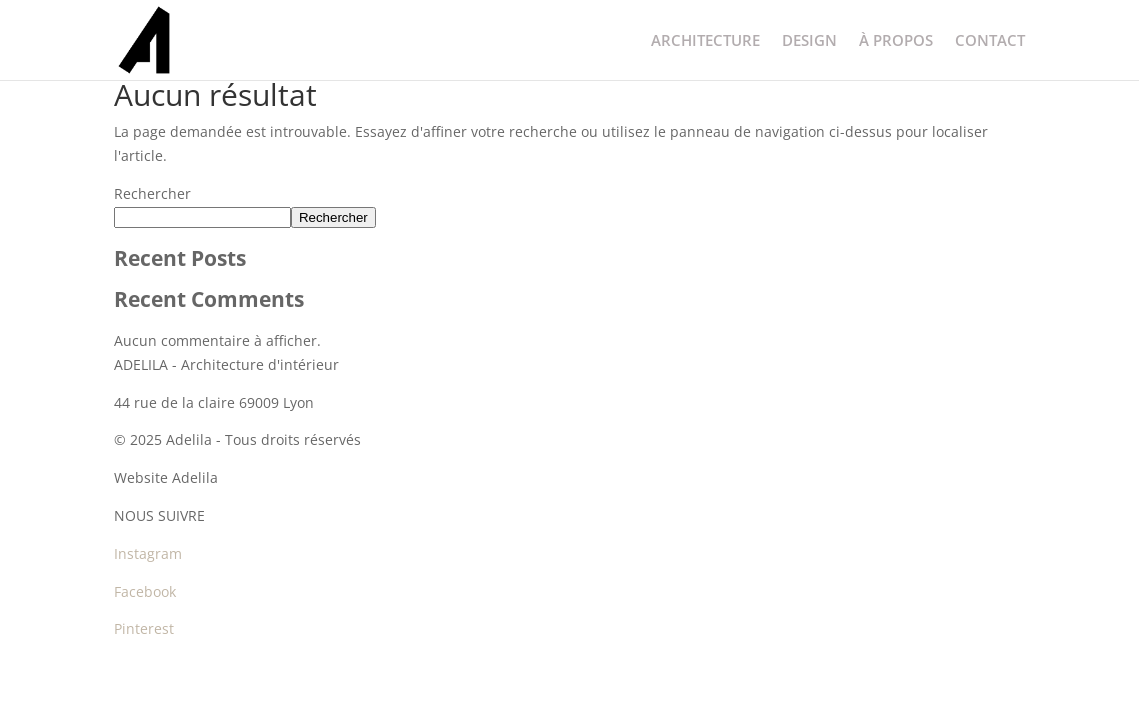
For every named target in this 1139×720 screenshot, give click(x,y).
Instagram (148, 553)
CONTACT (990, 41)
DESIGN (809, 41)
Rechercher (152, 193)
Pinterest (144, 628)
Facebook (145, 591)
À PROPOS (896, 41)
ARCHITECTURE (705, 41)
